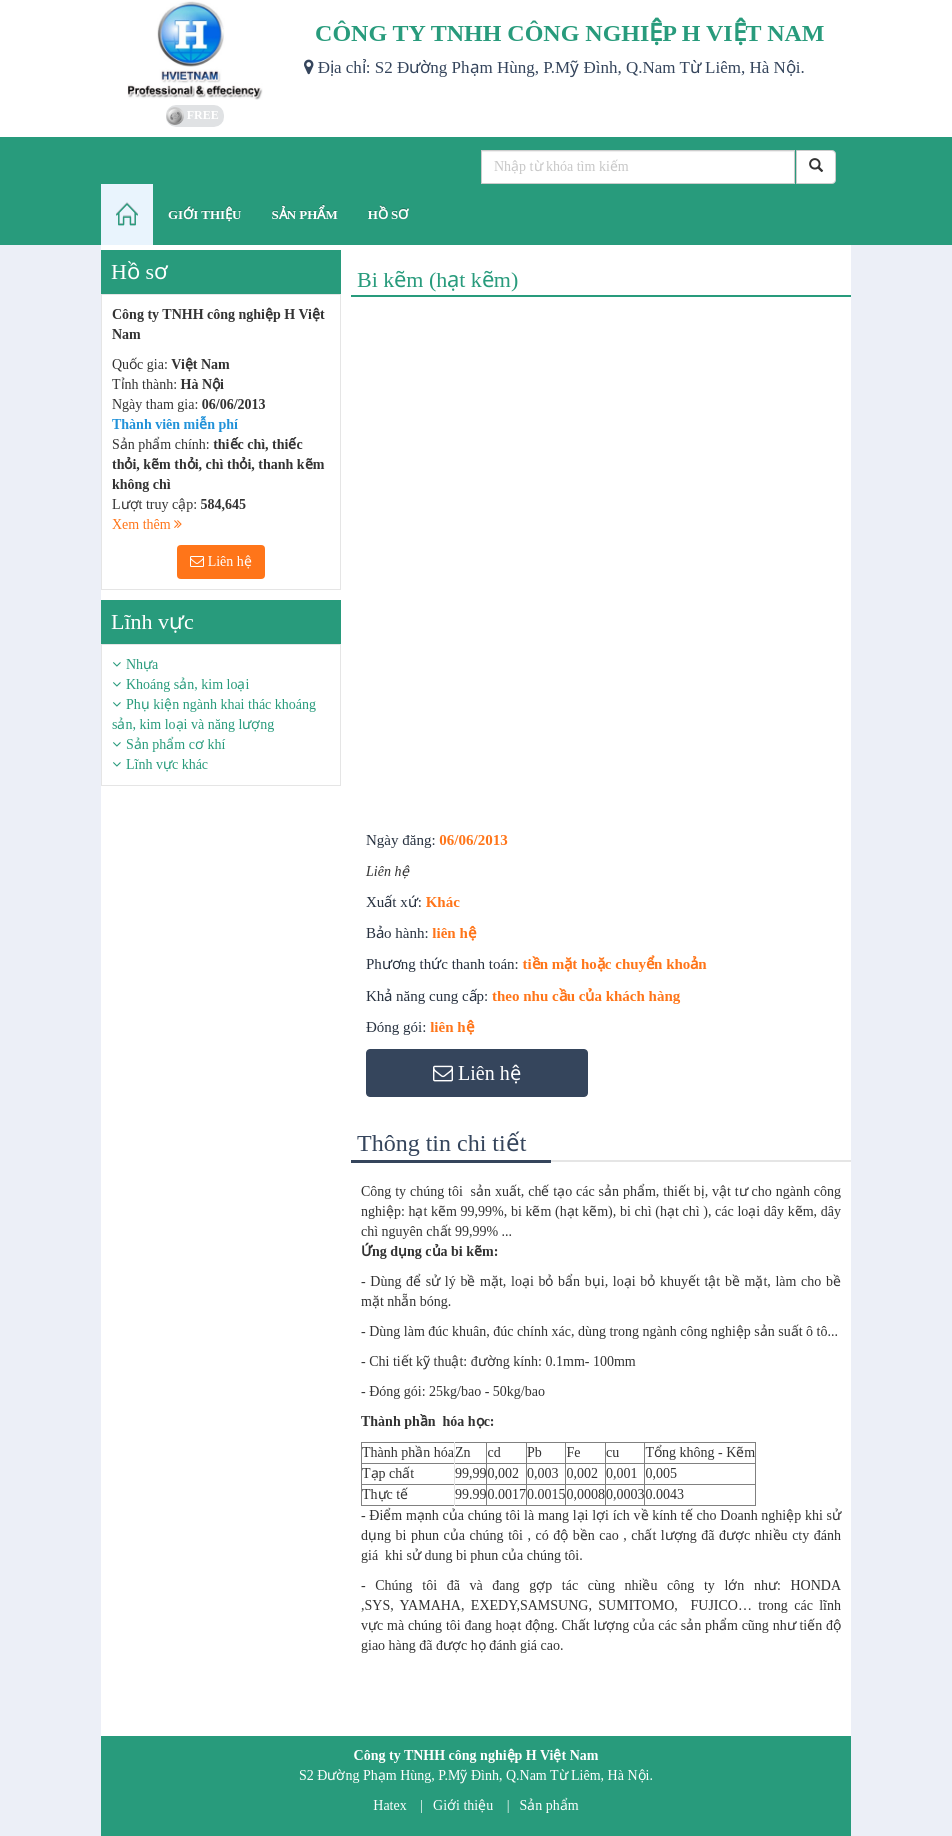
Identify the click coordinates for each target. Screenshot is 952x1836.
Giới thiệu (463, 1805)
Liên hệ (221, 561)
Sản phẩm (549, 1805)
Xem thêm (147, 524)
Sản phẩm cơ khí (175, 744)
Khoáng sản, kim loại (187, 684)
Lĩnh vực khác (167, 764)
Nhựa (142, 664)
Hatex (389, 1805)
